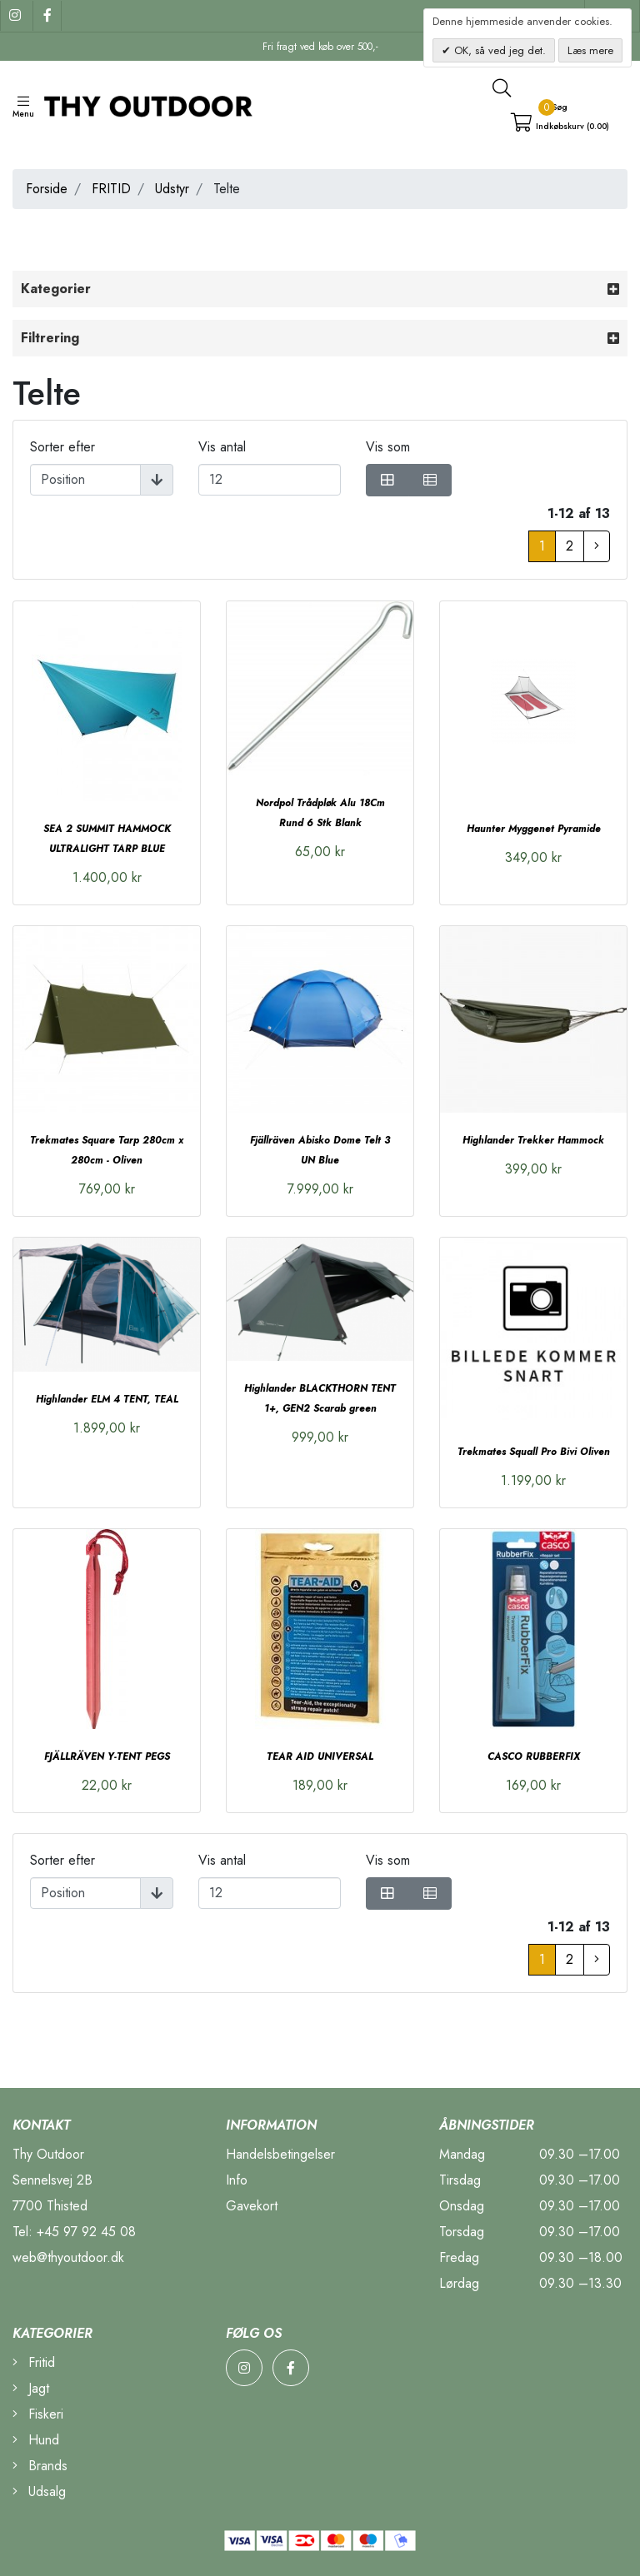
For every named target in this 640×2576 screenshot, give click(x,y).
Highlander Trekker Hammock (533, 1140)
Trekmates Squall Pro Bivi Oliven (534, 1451)
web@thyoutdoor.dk (68, 2257)
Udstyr (172, 188)
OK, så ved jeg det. (498, 50)
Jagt (30, 2388)
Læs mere (590, 50)
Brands (40, 2465)
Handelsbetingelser (280, 2154)
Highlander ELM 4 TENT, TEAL (107, 1399)
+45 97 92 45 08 (86, 2231)
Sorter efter (62, 446)
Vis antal (222, 446)
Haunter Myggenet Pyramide (534, 828)
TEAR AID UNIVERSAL (320, 1756)
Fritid (33, 2362)
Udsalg (39, 2491)
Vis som (388, 446)
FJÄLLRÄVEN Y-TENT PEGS (107, 1756)
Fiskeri (37, 2414)
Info (237, 2180)
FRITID (111, 188)
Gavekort (252, 2205)
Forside (47, 188)
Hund (35, 2439)
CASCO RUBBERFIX (534, 1756)
